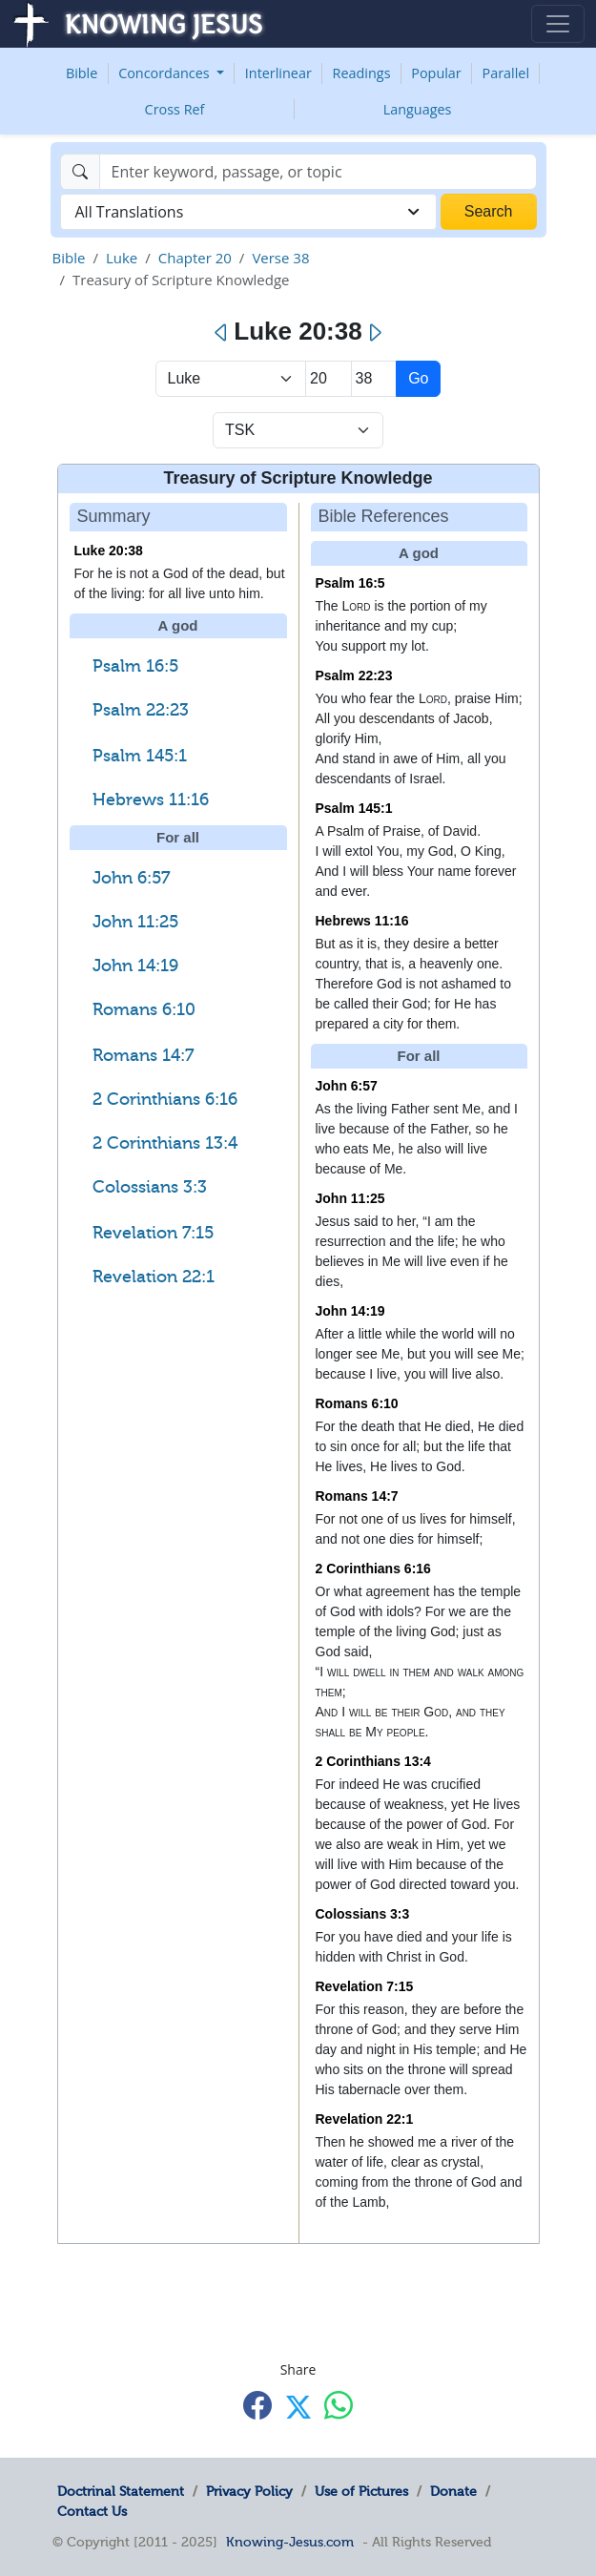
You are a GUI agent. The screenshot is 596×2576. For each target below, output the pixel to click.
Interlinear (278, 73)
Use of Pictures (361, 2491)
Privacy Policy (249, 2491)
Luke (121, 257)
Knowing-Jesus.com (290, 2541)
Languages (417, 109)
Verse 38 (280, 257)
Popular (436, 73)
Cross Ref (175, 109)
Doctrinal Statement (120, 2491)
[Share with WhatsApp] (338, 2405)
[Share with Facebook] (257, 2405)
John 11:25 (135, 921)
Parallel (506, 73)
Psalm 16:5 (135, 665)
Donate (453, 2491)
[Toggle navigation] (558, 24)
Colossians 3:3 (149, 1186)
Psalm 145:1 (139, 755)
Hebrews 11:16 (150, 799)
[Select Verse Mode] (298, 430)
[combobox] (248, 212)
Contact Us (92, 2511)
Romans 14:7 (143, 1055)
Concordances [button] (165, 73)
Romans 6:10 (143, 1009)
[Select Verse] (374, 379)
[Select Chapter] (328, 379)
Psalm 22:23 (140, 709)
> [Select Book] (231, 379)
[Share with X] (298, 2407)
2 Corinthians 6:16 (164, 1099)
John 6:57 (131, 877)
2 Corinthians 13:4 (164, 1143)
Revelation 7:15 (153, 1232)
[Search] (318, 172)
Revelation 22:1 (153, 1276)
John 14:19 (135, 965)
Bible (81, 73)
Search (488, 211)
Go (418, 378)
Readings (362, 73)
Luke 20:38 (108, 550)
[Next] (374, 333)
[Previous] (222, 333)
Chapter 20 (195, 257)
